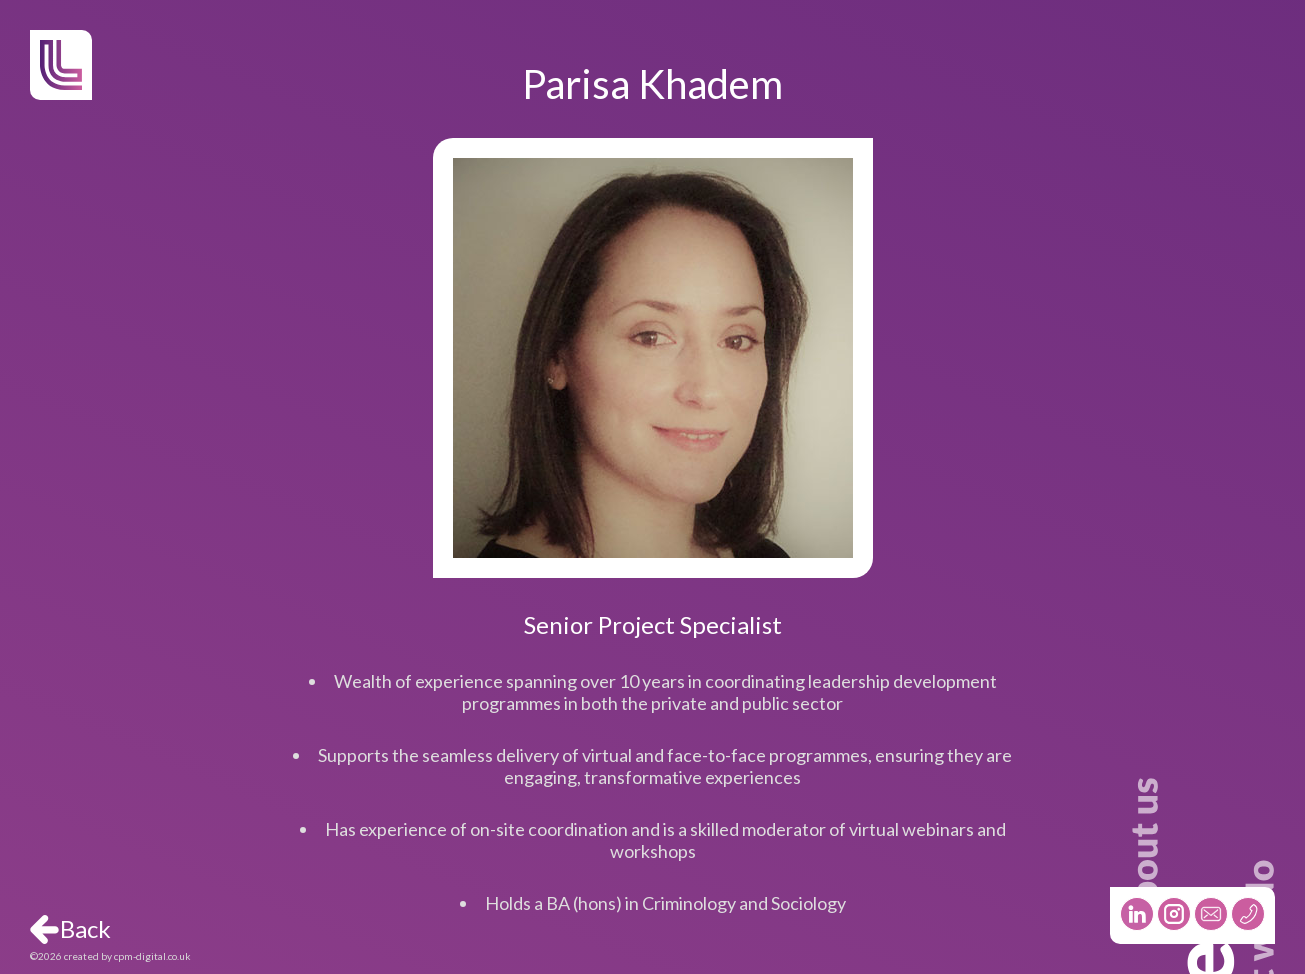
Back (85, 929)
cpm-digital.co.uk (152, 956)
